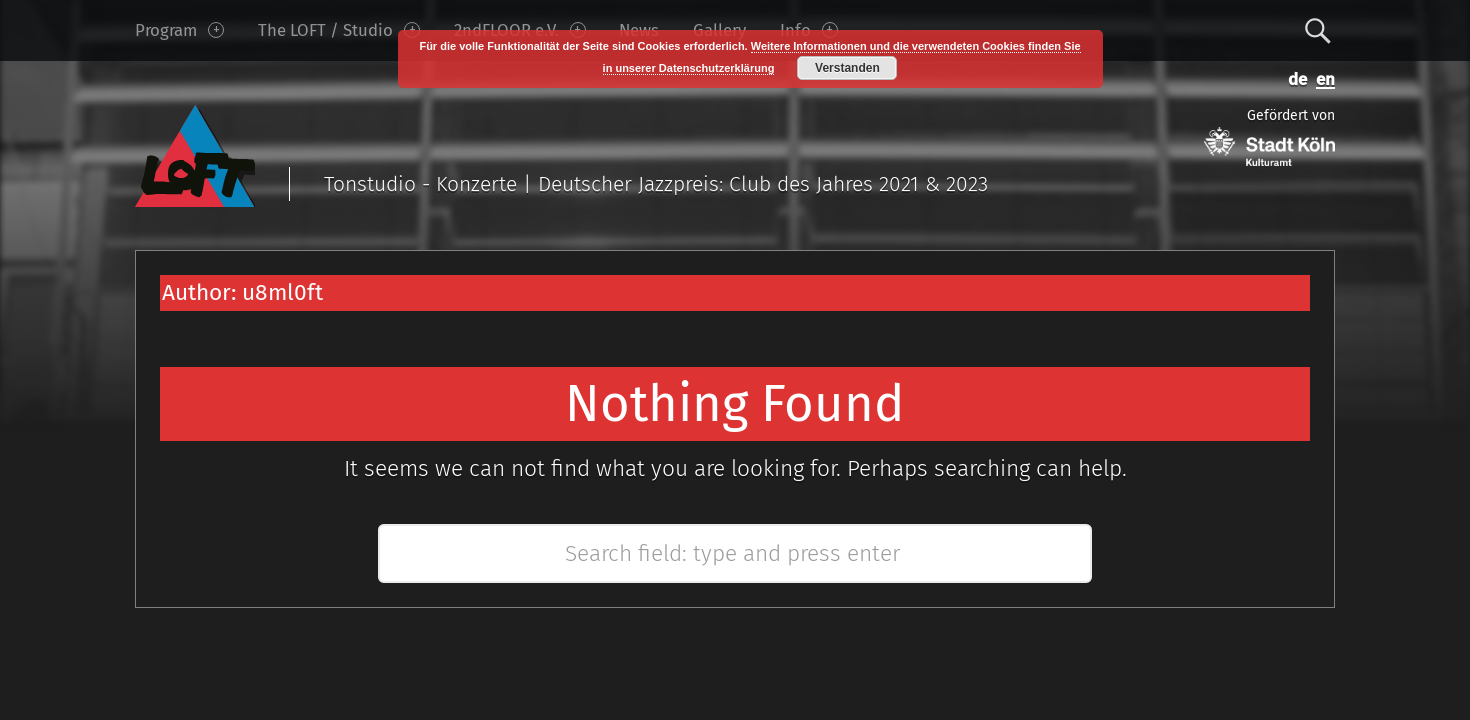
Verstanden (847, 68)
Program (179, 30)
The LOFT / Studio (339, 30)
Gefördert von (1269, 136)
